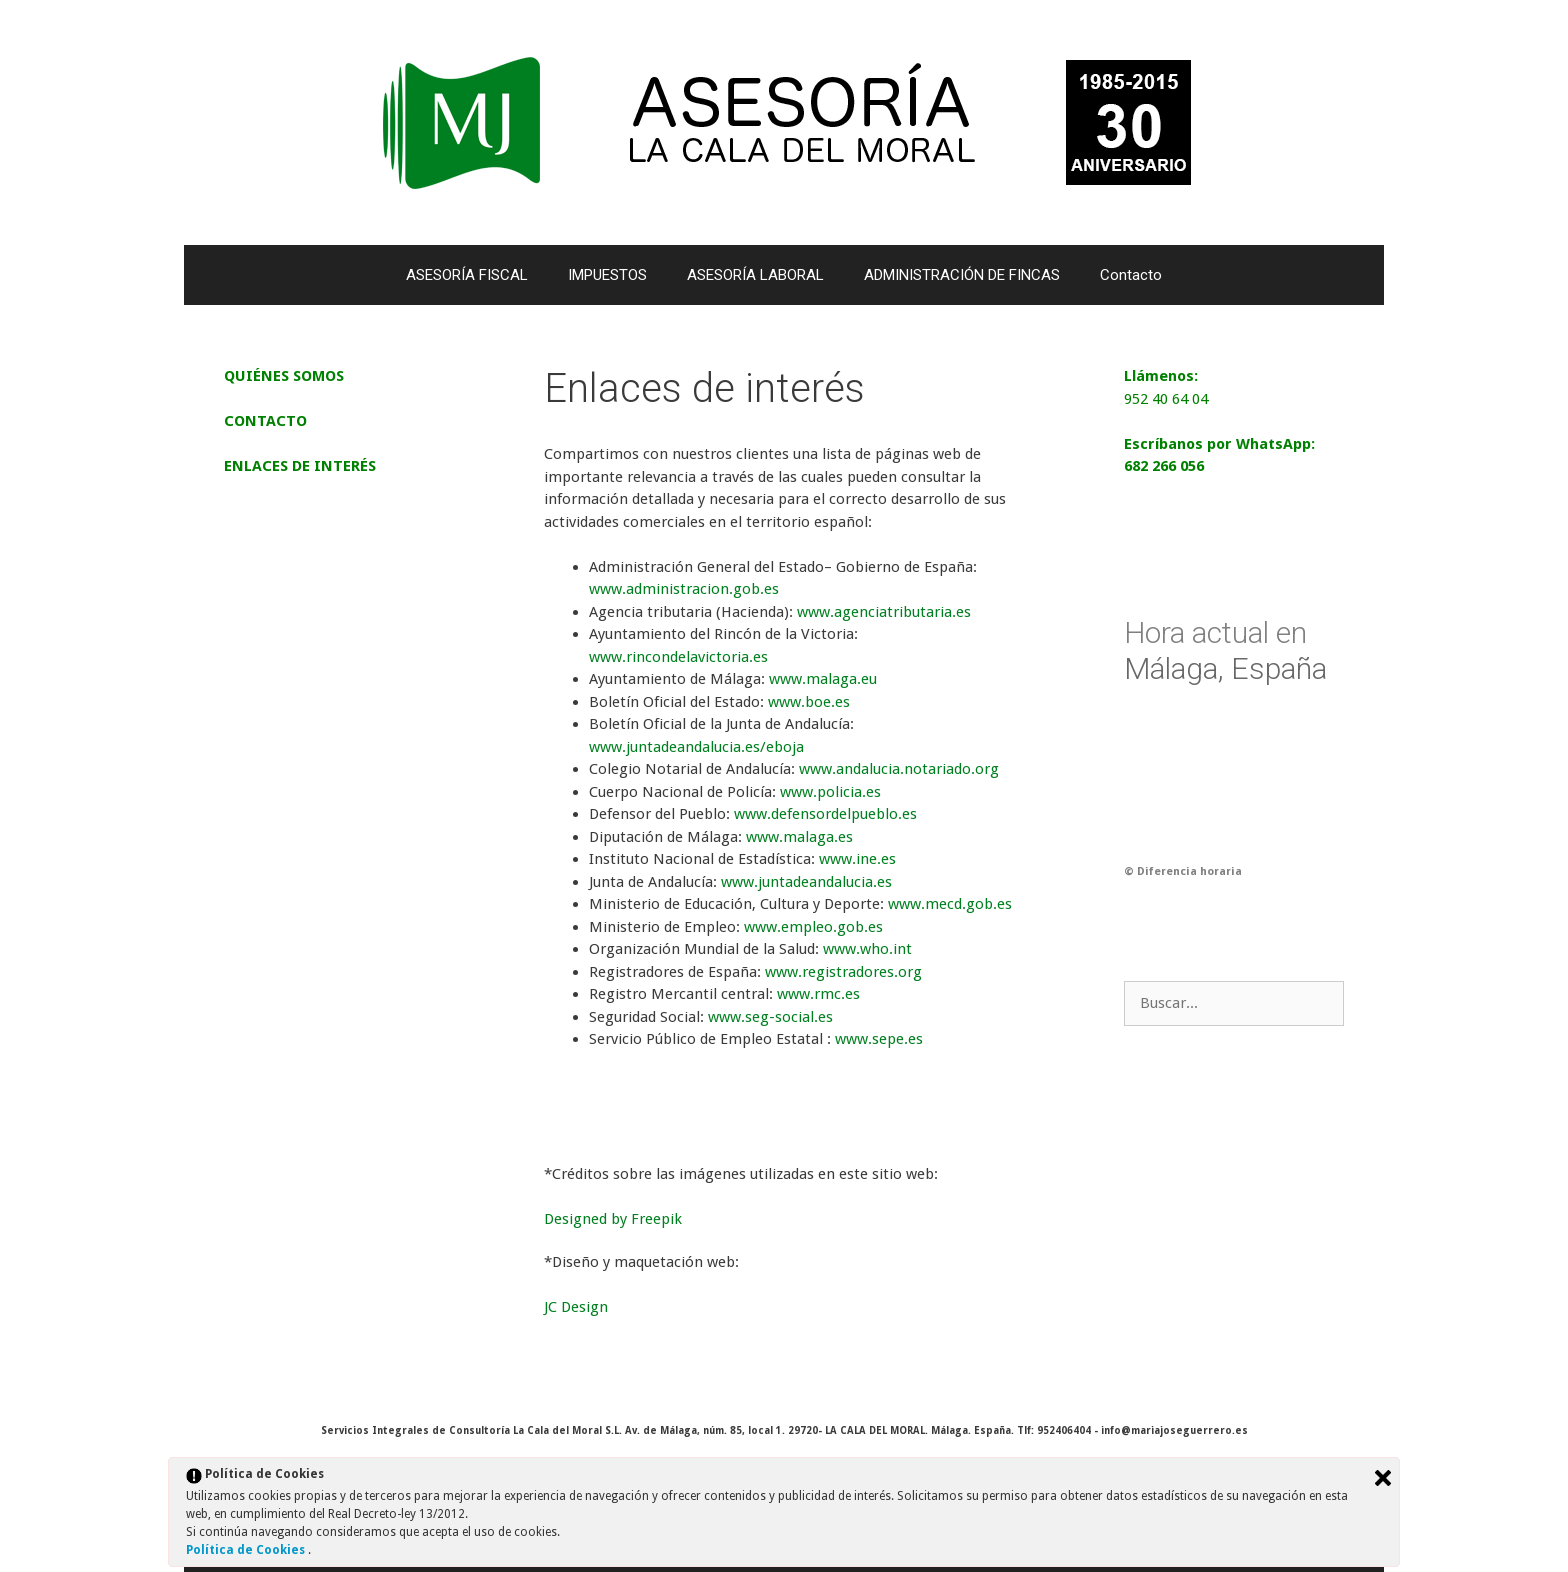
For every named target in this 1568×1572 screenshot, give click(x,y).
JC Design (576, 1307)
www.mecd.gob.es (950, 904)
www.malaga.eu (823, 679)
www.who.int (867, 949)
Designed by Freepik (613, 1219)
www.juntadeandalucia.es (806, 882)
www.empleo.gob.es (813, 927)
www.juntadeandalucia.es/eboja (696, 747)
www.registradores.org (843, 972)
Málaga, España (1225, 650)
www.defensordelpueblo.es (825, 814)
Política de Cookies (247, 1550)
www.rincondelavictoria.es (678, 657)
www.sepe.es (879, 1039)
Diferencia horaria (1189, 871)
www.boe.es (809, 702)
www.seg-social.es (770, 1017)
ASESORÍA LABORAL (755, 275)
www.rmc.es (818, 994)
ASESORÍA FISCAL (467, 275)
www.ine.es (857, 859)
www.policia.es (830, 792)
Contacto (1131, 275)
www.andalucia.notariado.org (899, 769)
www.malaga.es (799, 837)
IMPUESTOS (607, 275)
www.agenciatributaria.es (884, 612)
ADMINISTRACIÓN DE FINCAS (962, 275)
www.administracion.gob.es (684, 589)
